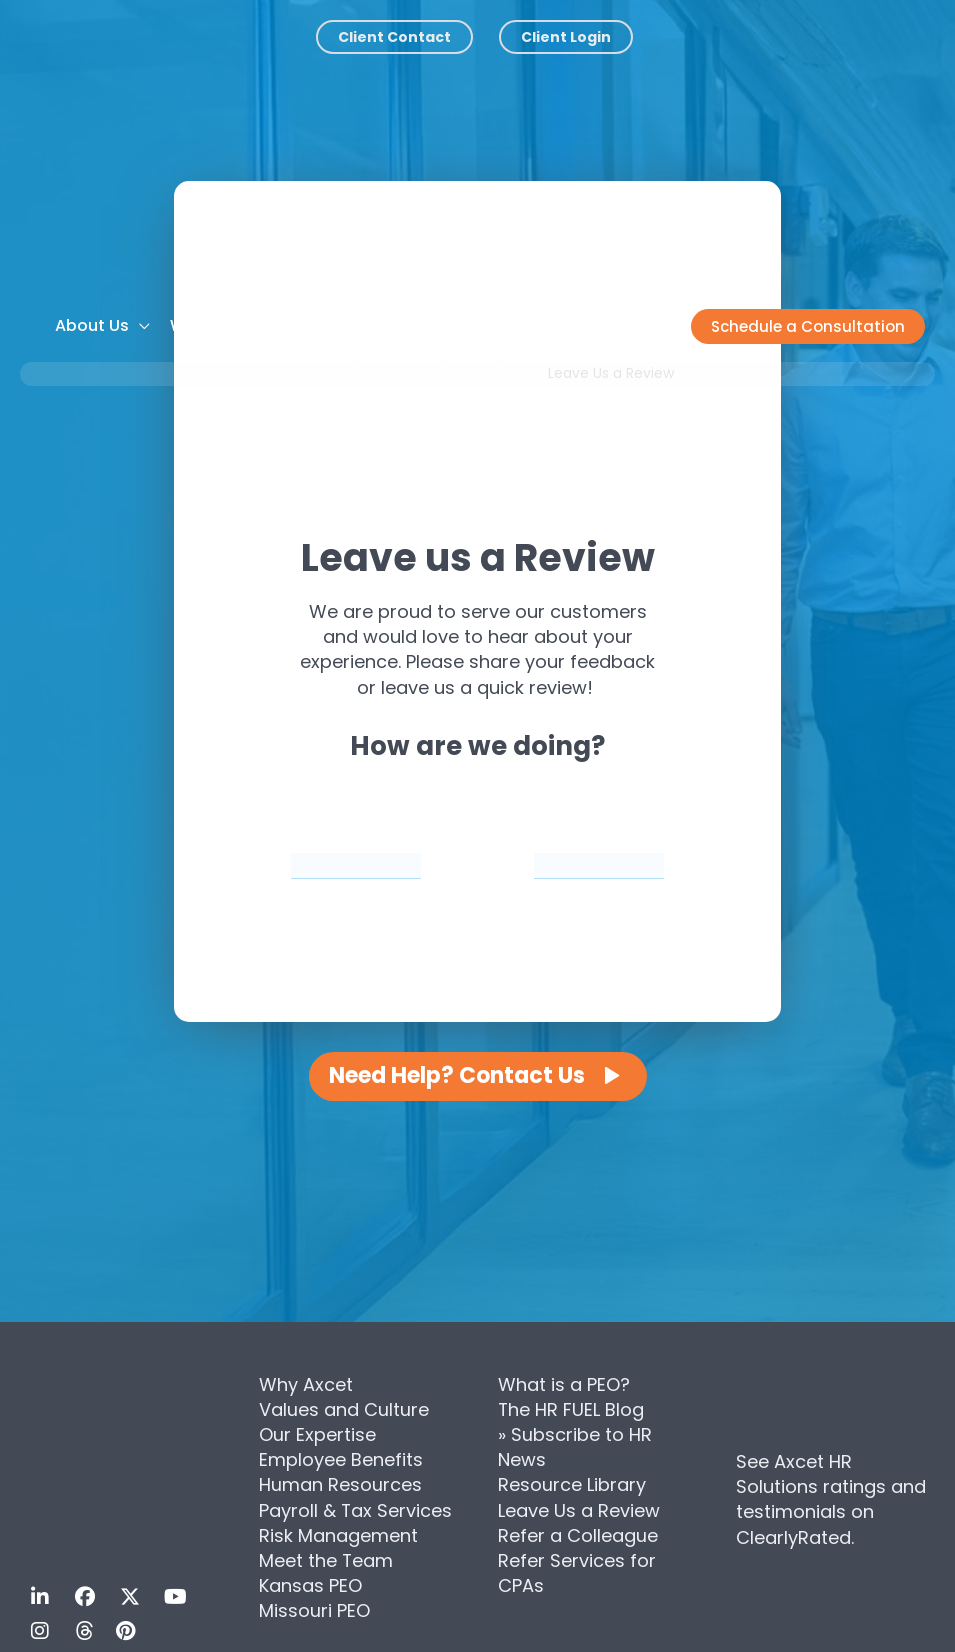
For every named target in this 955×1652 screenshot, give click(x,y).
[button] (808, 326)
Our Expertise (317, 1434)
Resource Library (572, 1484)
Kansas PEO (310, 1585)
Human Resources (340, 1484)
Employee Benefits (341, 1459)
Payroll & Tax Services (356, 1510)
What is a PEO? (564, 1384)
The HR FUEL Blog (571, 1409)
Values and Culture (344, 1409)
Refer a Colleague (578, 1535)
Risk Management (338, 1535)
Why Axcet (306, 1384)
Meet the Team (326, 1560)
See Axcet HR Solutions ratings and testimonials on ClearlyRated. (831, 1499)
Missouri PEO (314, 1610)
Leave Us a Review (579, 1510)
